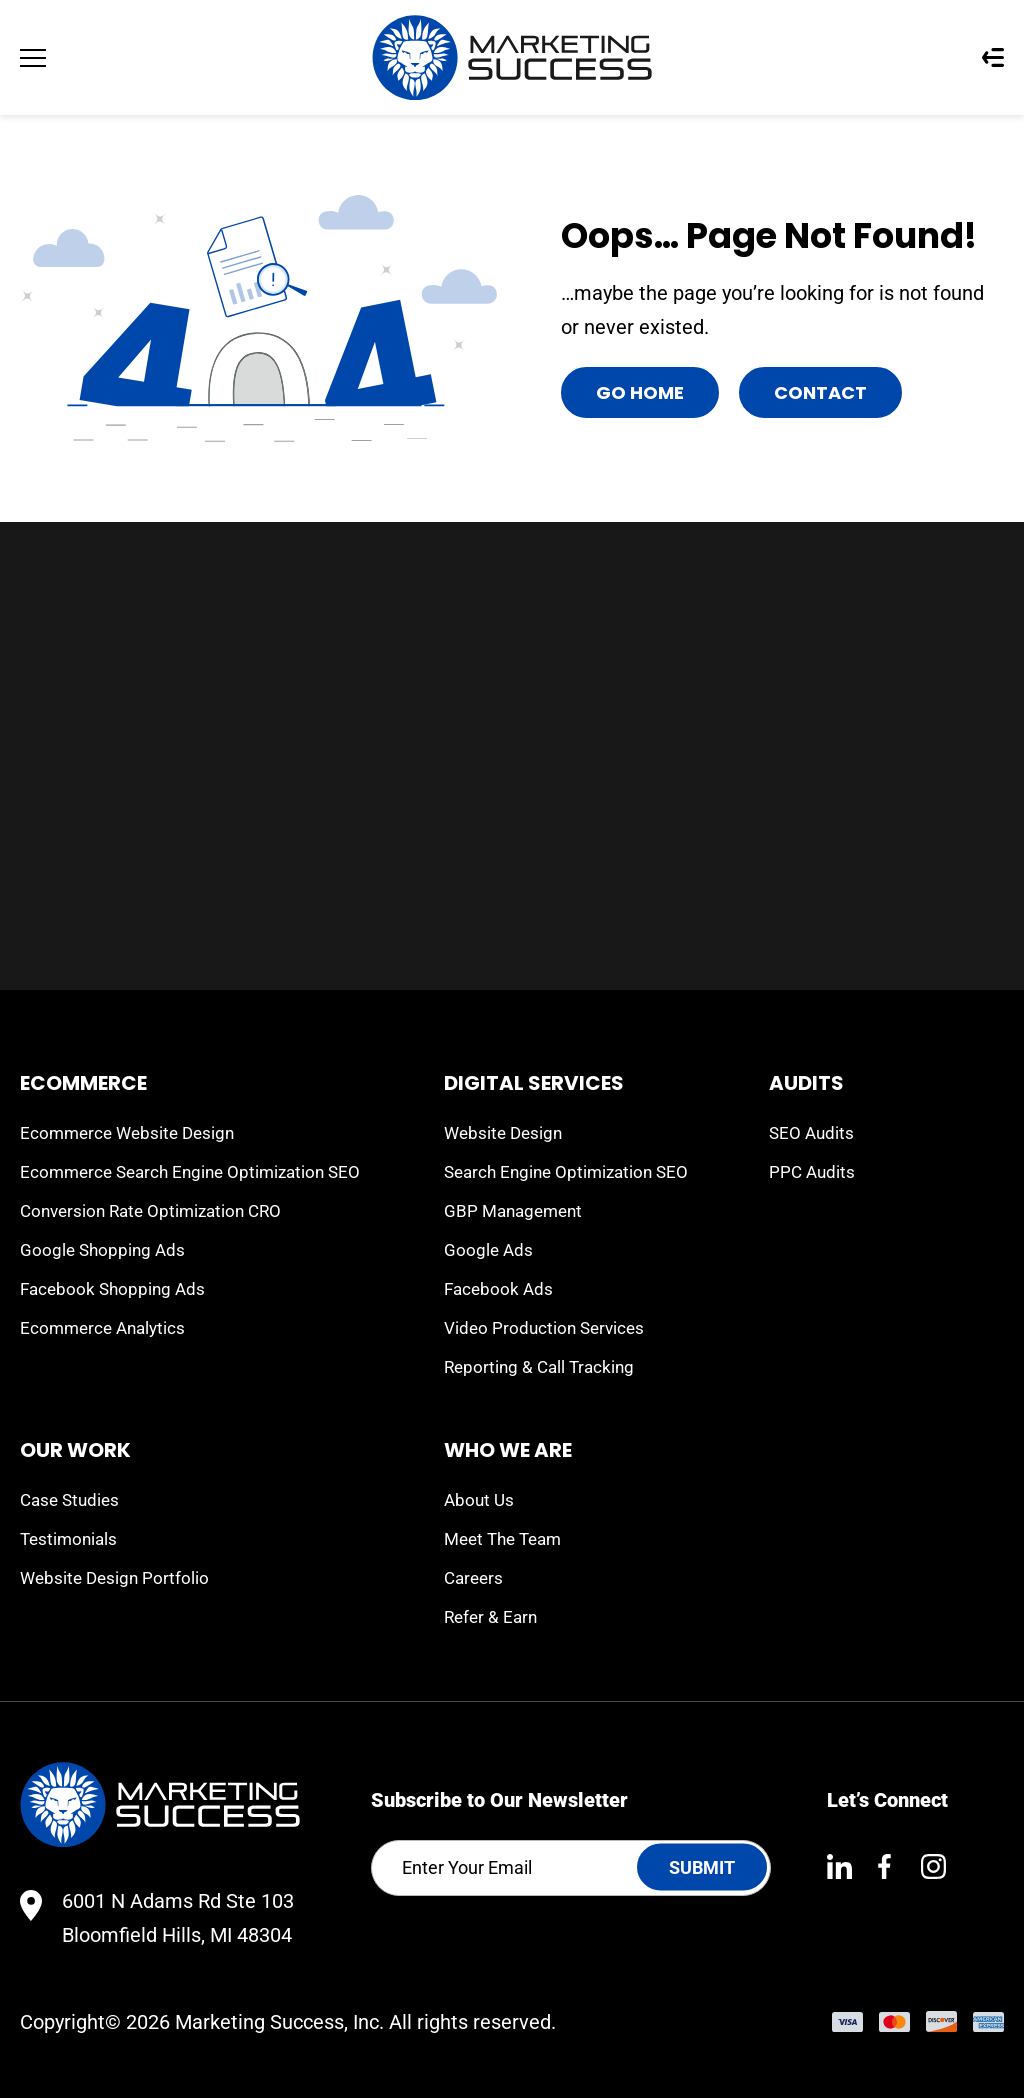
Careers (473, 1578)
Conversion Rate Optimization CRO (150, 1211)
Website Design (503, 1133)
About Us (479, 1500)
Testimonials (68, 1539)
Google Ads (488, 1250)
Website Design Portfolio (114, 1578)
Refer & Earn (490, 1617)
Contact (820, 392)
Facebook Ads (498, 1289)
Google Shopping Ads (102, 1250)
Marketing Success (259, 2022)
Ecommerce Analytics (102, 1328)
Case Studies (69, 1500)
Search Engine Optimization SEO (566, 1172)
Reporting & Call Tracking (539, 1367)
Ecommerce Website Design (127, 1133)
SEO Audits (811, 1133)
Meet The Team (502, 1539)
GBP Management (513, 1211)
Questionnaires (993, 57)
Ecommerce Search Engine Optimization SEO (190, 1172)
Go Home (640, 392)
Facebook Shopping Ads (112, 1289)
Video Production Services (544, 1328)
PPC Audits (812, 1172)
